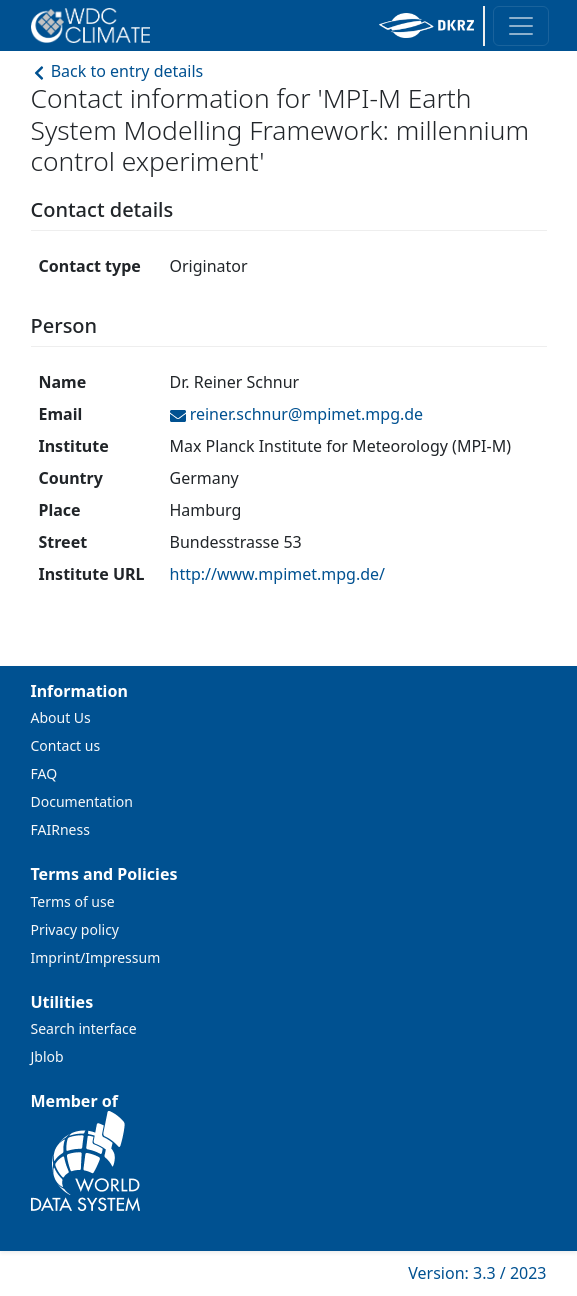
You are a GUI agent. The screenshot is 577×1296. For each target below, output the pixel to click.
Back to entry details (117, 71)
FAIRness (60, 829)
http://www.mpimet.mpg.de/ (278, 574)
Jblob (47, 1056)
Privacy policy (75, 929)
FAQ (44, 773)
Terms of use (73, 901)
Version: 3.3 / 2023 (477, 1273)
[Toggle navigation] (521, 26)
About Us (61, 717)
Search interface (84, 1028)
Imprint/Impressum (96, 957)
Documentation (82, 801)
